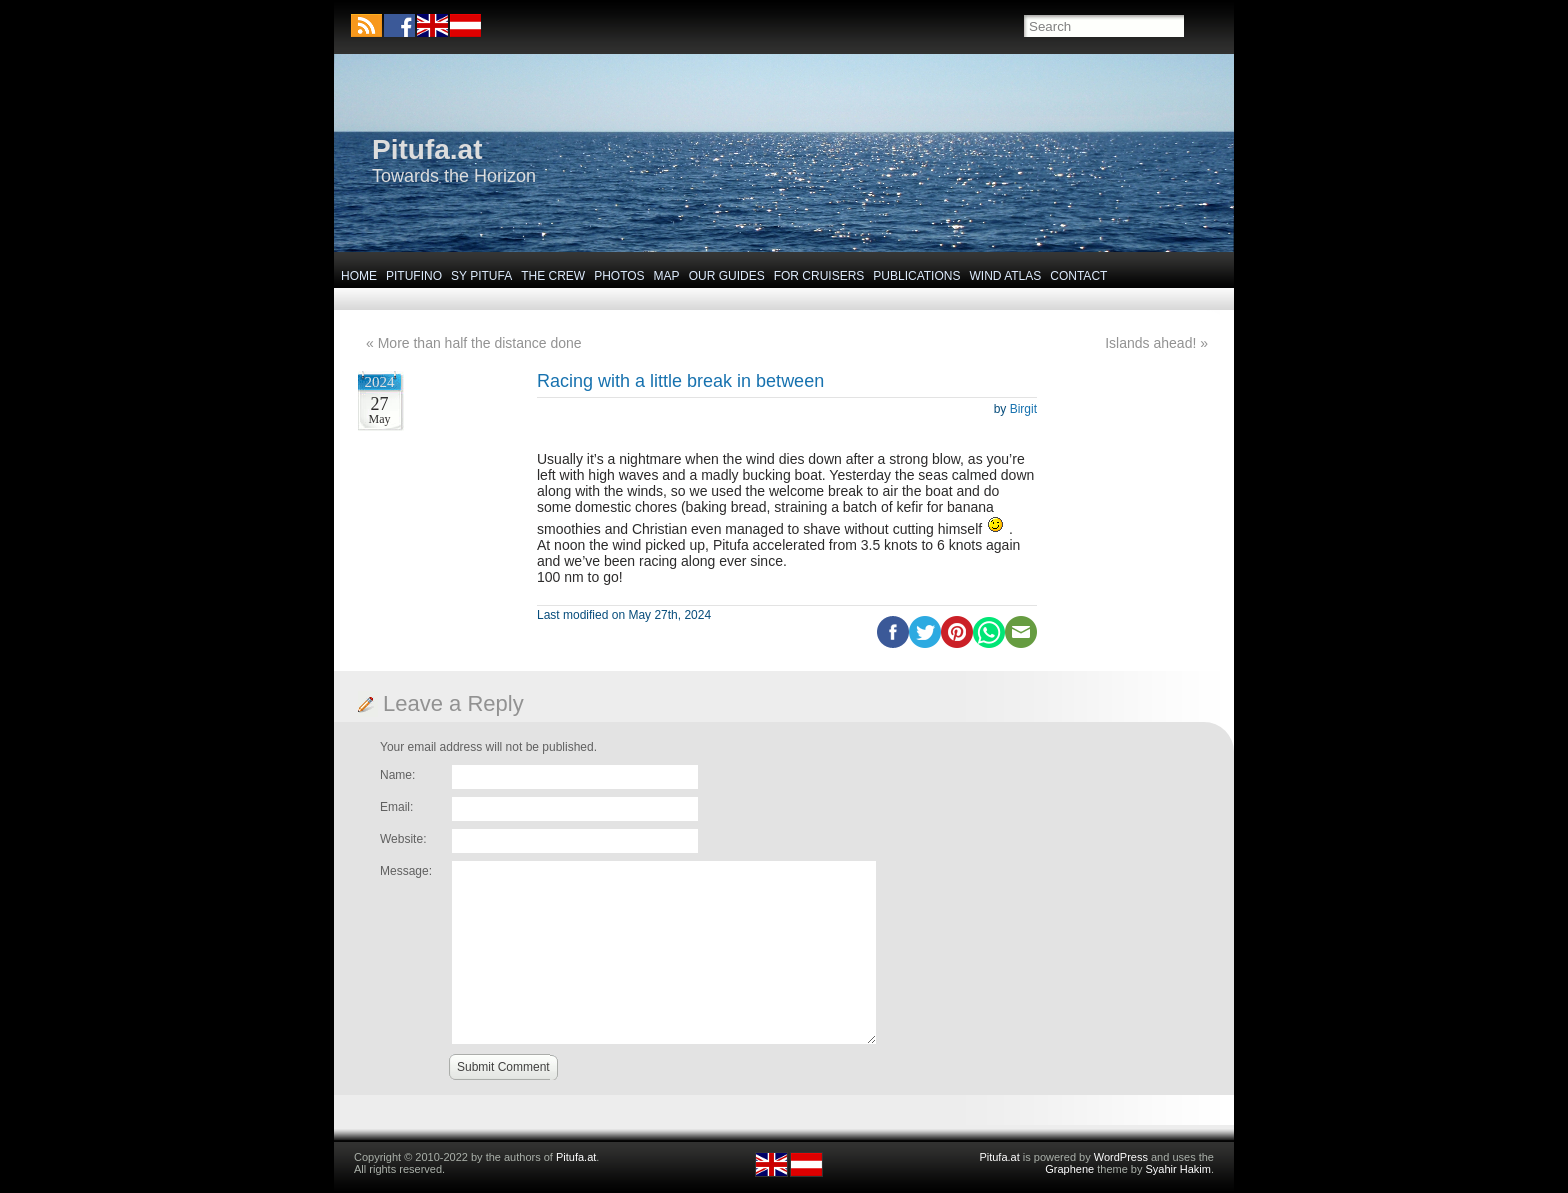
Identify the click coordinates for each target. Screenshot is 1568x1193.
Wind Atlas (1005, 276)
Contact (1078, 276)
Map (667, 276)
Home (359, 276)
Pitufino (414, 276)
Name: (397, 775)
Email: (396, 807)
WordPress (1121, 1157)
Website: (403, 839)
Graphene (1069, 1169)
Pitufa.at (427, 149)
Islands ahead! (1150, 343)
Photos (619, 276)
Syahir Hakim (1178, 1169)
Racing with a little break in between (680, 381)
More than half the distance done (480, 343)
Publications (916, 276)
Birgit (1023, 409)
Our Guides (727, 276)
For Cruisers (819, 276)
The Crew (553, 276)
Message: (406, 871)
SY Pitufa (481, 276)
